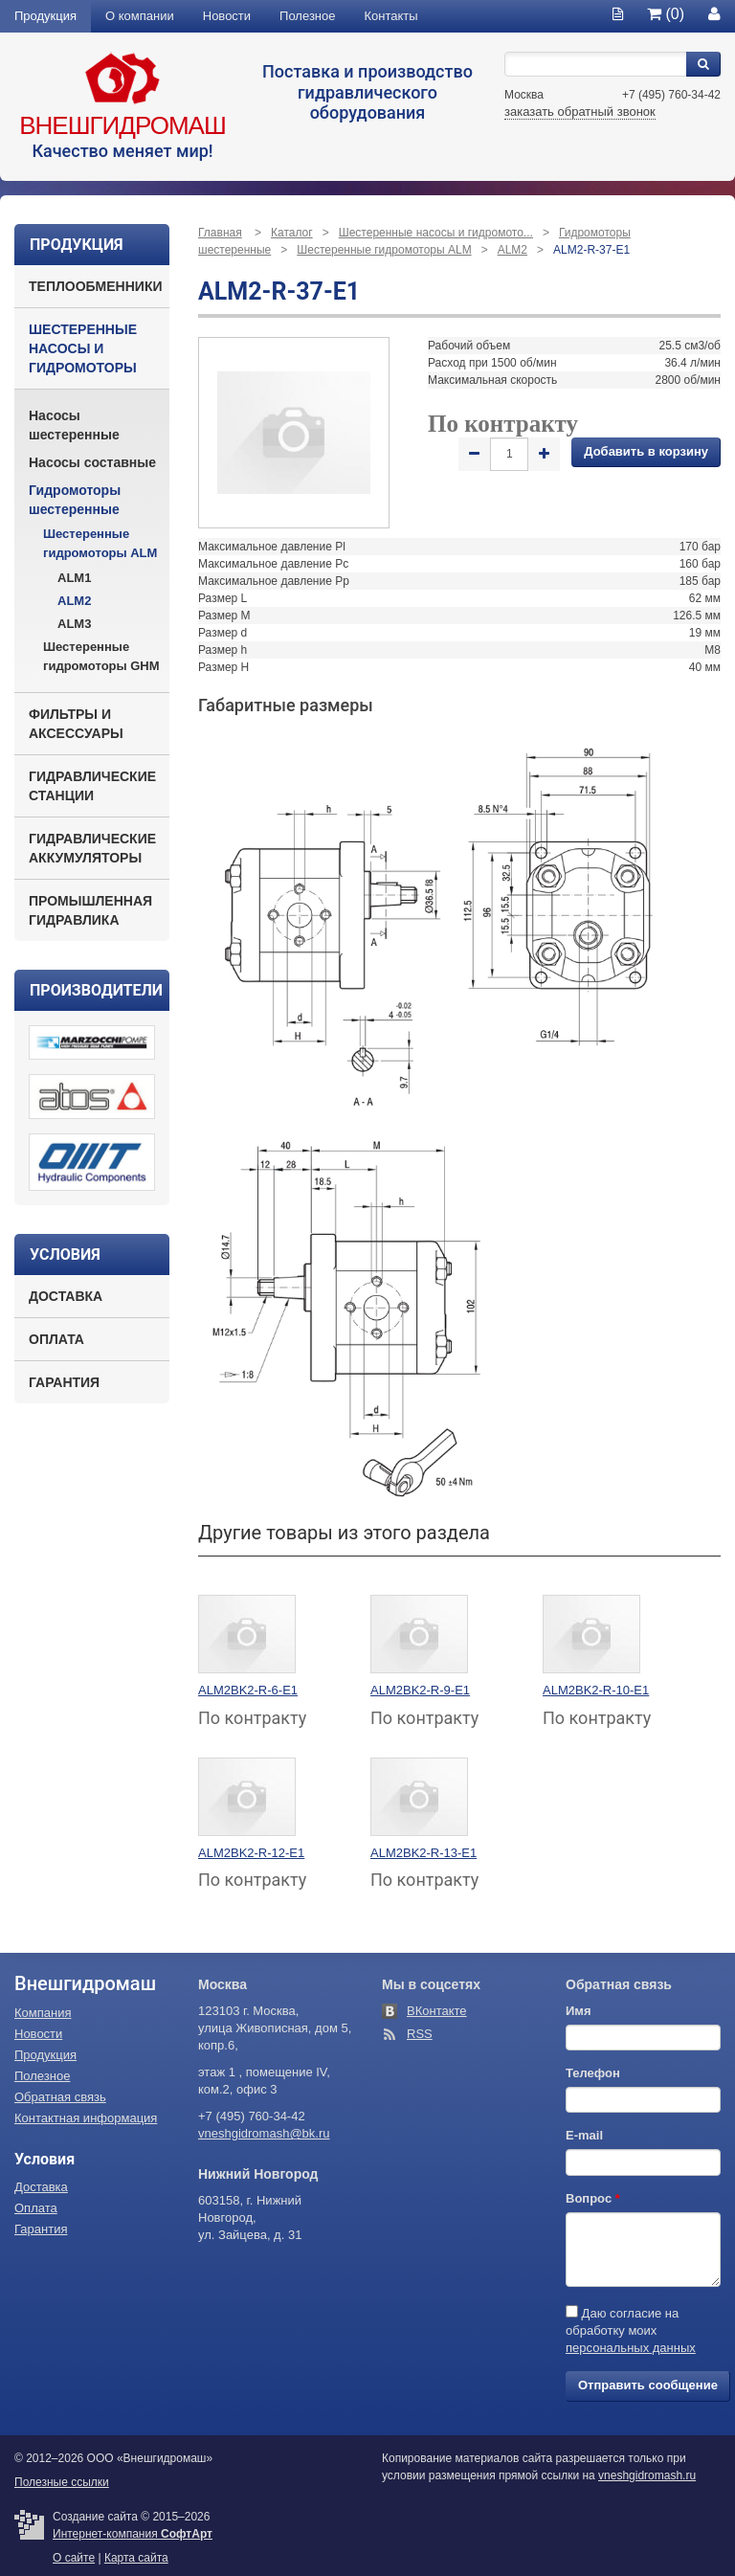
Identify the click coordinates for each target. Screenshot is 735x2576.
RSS (420, 2034)
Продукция (45, 16)
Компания (43, 2012)
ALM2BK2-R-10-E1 (596, 1690)
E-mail (584, 2135)
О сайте (74, 2558)
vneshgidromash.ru (647, 2475)
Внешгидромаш (122, 125)
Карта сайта (136, 2558)
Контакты (391, 16)
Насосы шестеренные (74, 425)
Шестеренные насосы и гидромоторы (83, 348)
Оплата (56, 1339)
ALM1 (74, 578)
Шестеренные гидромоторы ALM (100, 543)
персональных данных (631, 2348)
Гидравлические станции (92, 786)
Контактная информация (85, 2118)
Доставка (65, 1296)
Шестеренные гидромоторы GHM (101, 656)
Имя (578, 2011)
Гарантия (64, 1382)
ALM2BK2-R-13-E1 (423, 1853)
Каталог (292, 232)
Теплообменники (96, 286)
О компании (139, 16)
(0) (665, 14)
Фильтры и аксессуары (76, 723)
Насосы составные (92, 462)
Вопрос (593, 2198)
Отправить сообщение (648, 2385)
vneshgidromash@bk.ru (263, 2133)
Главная (220, 232)
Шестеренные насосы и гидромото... (436, 232)
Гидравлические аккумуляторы (92, 848)
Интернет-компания (132, 2534)
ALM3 (74, 623)
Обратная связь (60, 2097)
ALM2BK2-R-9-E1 (420, 1690)
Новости (227, 16)
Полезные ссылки (61, 2482)
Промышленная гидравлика (90, 910)
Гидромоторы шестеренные (75, 499)
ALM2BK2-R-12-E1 (251, 1853)
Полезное (307, 16)
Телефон (593, 2073)
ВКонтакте (437, 2011)
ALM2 (74, 601)
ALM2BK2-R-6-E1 (248, 1690)
